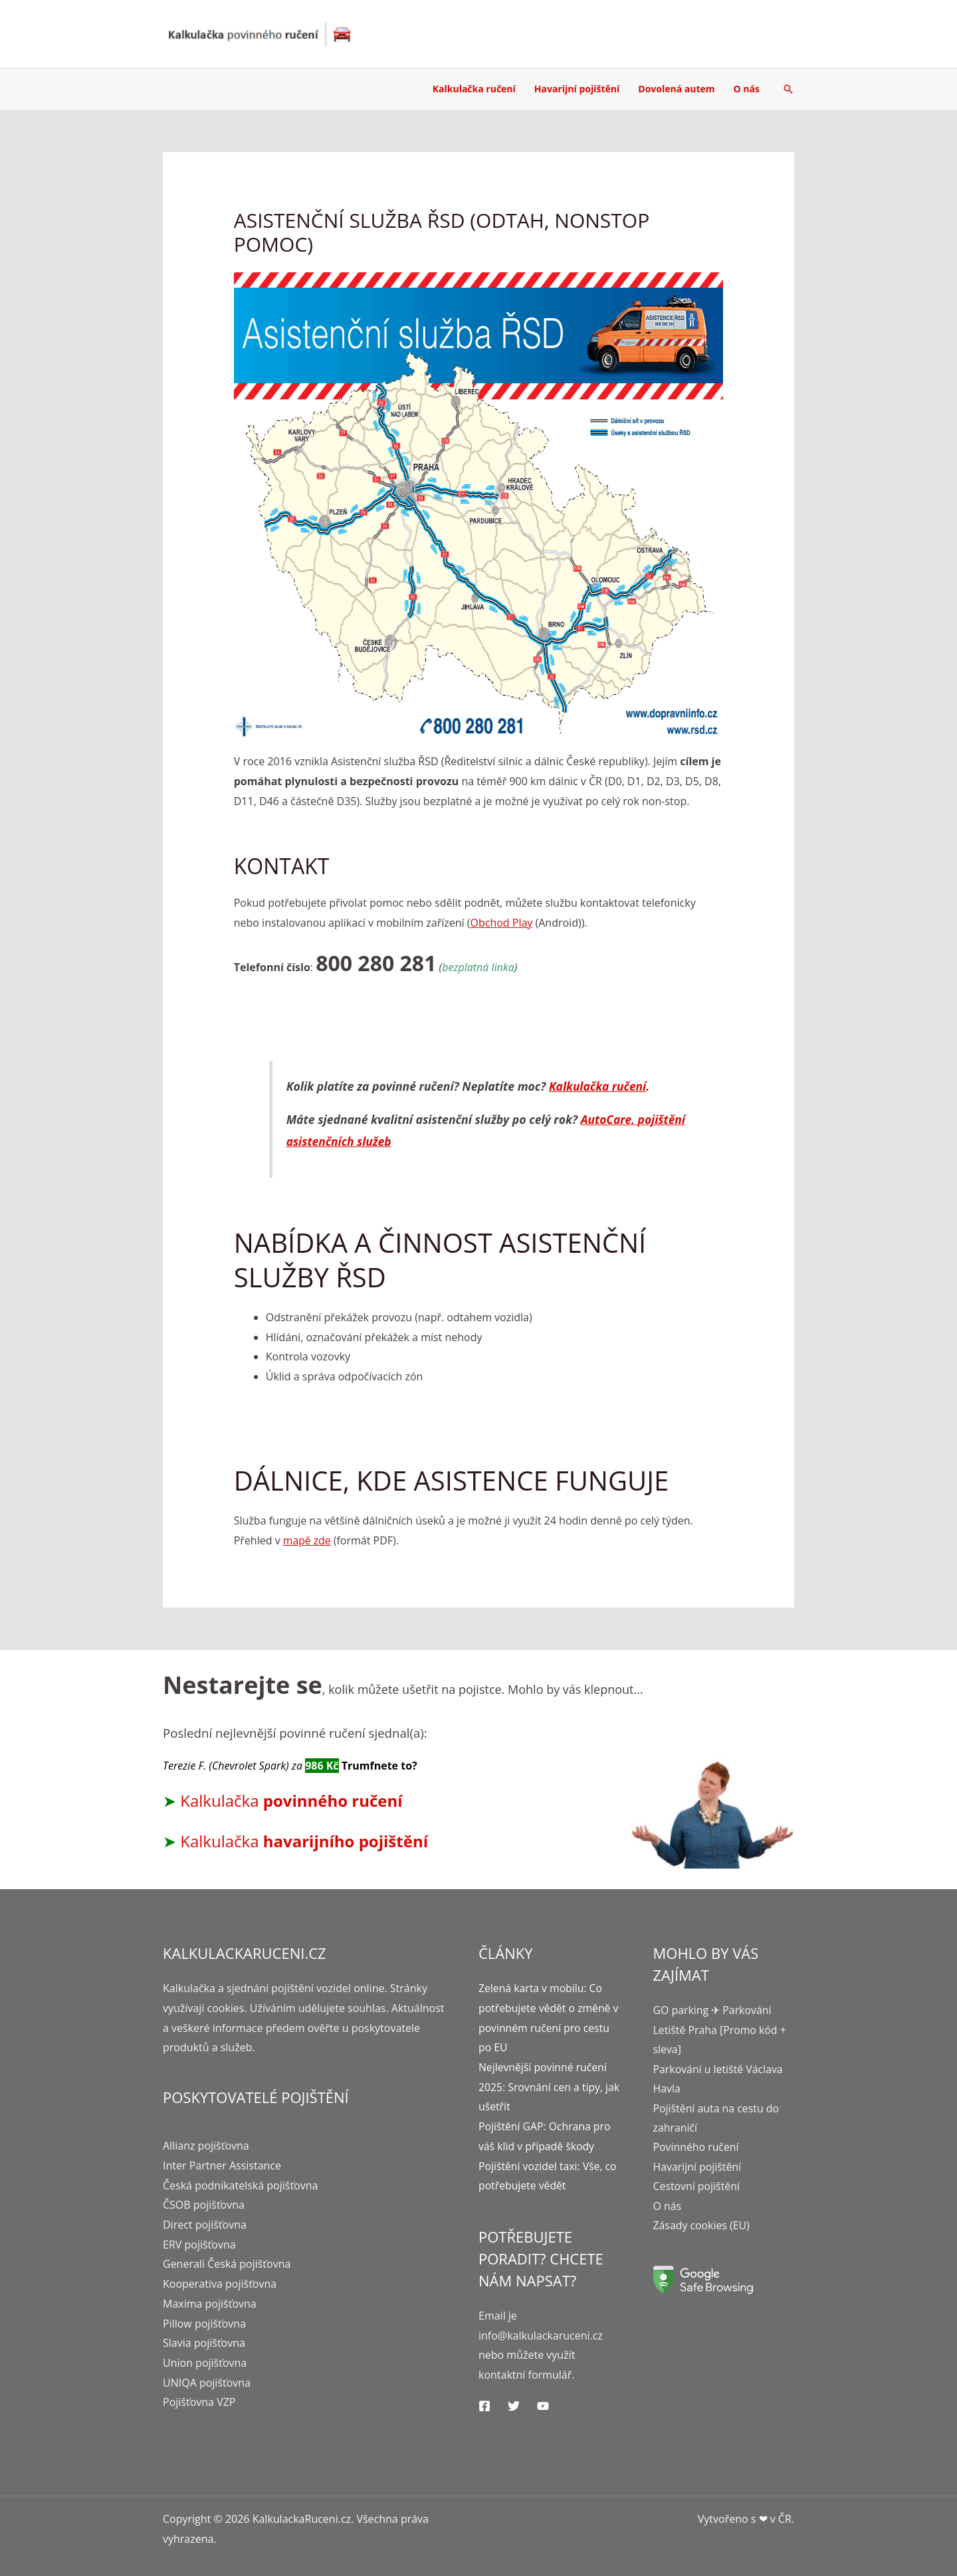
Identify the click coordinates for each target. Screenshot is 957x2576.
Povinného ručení (696, 2148)
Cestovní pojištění (697, 2188)
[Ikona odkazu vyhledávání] (788, 89)
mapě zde (307, 1540)
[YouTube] (543, 2406)
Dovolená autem (676, 88)
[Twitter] (514, 2406)
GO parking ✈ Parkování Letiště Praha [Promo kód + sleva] (720, 2030)
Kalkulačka (291, 1800)
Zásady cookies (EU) (702, 2227)
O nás (747, 88)
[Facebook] (484, 2406)
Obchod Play (501, 922)
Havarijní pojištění (576, 88)
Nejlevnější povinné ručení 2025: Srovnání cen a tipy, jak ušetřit (543, 2087)
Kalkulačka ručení (474, 88)
